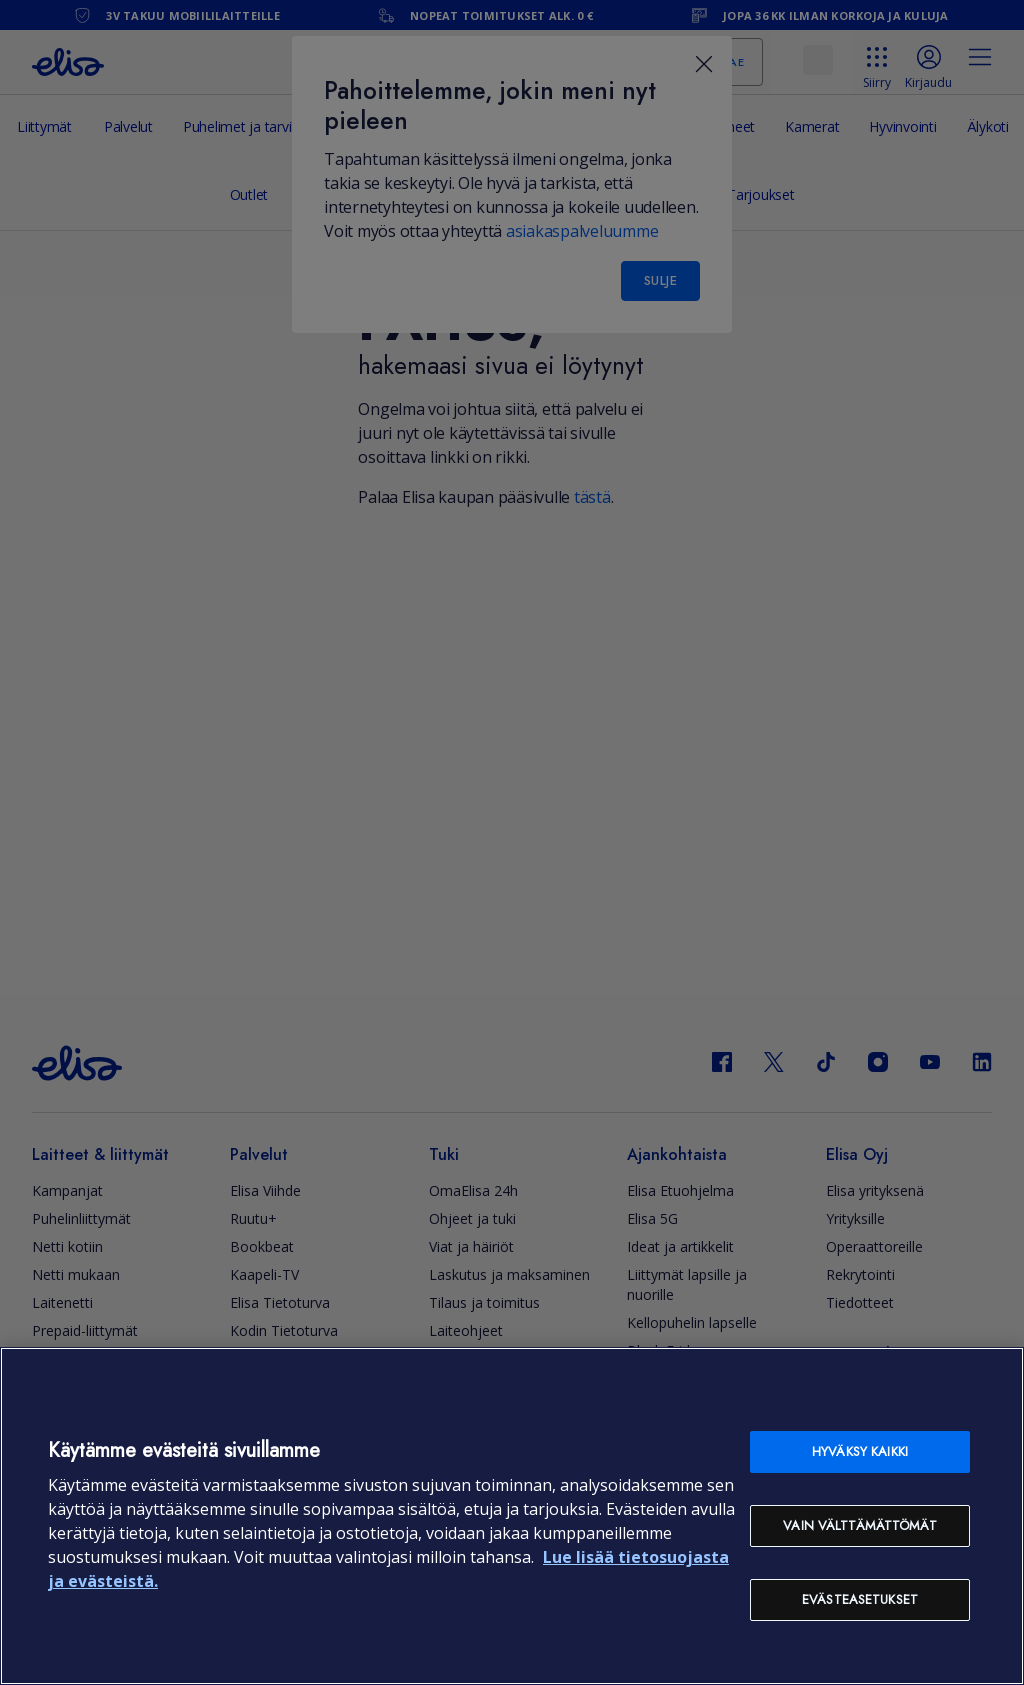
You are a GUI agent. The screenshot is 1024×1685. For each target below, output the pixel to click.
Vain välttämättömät (859, 1525)
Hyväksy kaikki (860, 1451)
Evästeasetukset (860, 1599)
